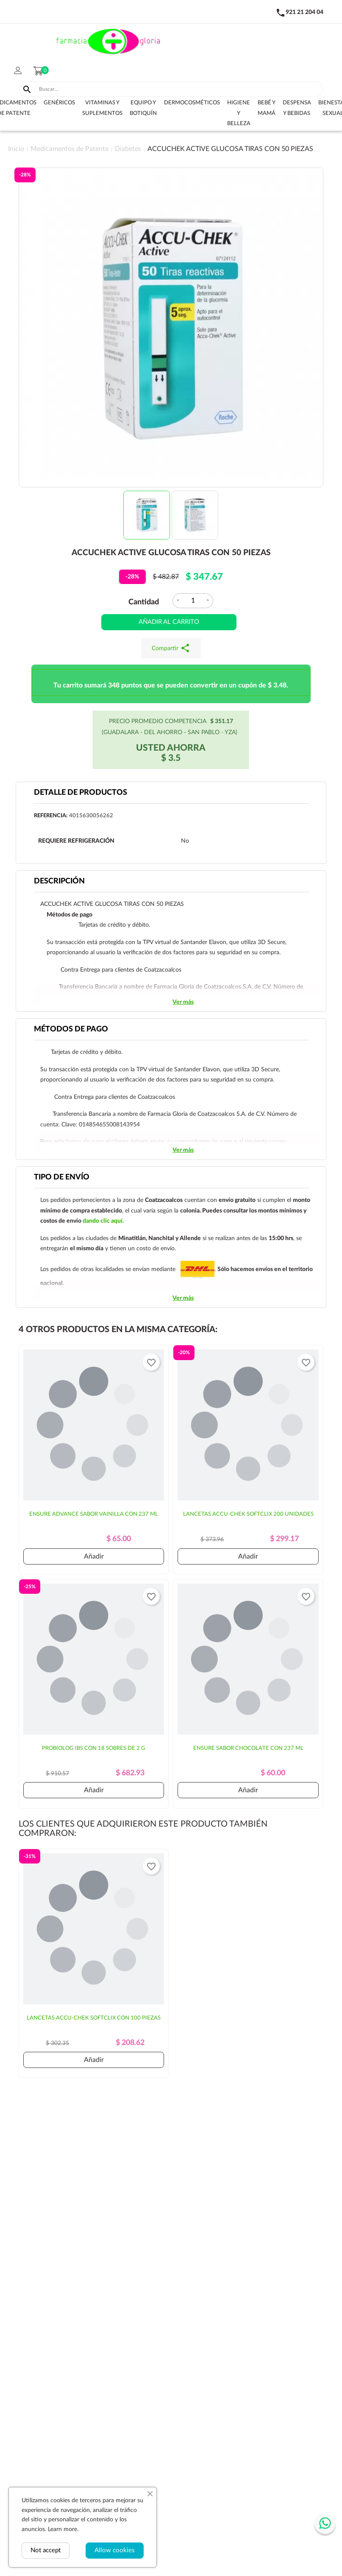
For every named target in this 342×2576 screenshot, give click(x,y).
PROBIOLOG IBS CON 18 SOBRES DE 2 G (93, 1748)
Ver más (183, 1002)
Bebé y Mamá (266, 108)
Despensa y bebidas (297, 108)
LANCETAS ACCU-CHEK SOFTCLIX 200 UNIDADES (248, 1514)
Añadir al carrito (169, 622)
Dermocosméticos (192, 103)
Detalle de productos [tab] (80, 792)
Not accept (46, 2550)
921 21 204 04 (304, 12)
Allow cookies (115, 2550)
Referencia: (50, 816)
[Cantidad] (193, 600)
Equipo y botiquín (143, 108)
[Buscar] (179, 89)
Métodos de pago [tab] (71, 1029)
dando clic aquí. (103, 1221)
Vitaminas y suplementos (102, 108)
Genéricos (59, 103)
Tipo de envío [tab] (61, 1177)
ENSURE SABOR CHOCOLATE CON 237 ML (248, 1748)
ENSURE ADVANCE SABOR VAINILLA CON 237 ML (93, 1514)
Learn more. (63, 2529)
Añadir (94, 1556)
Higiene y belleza (238, 113)
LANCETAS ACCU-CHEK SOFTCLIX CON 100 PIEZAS (94, 2018)
